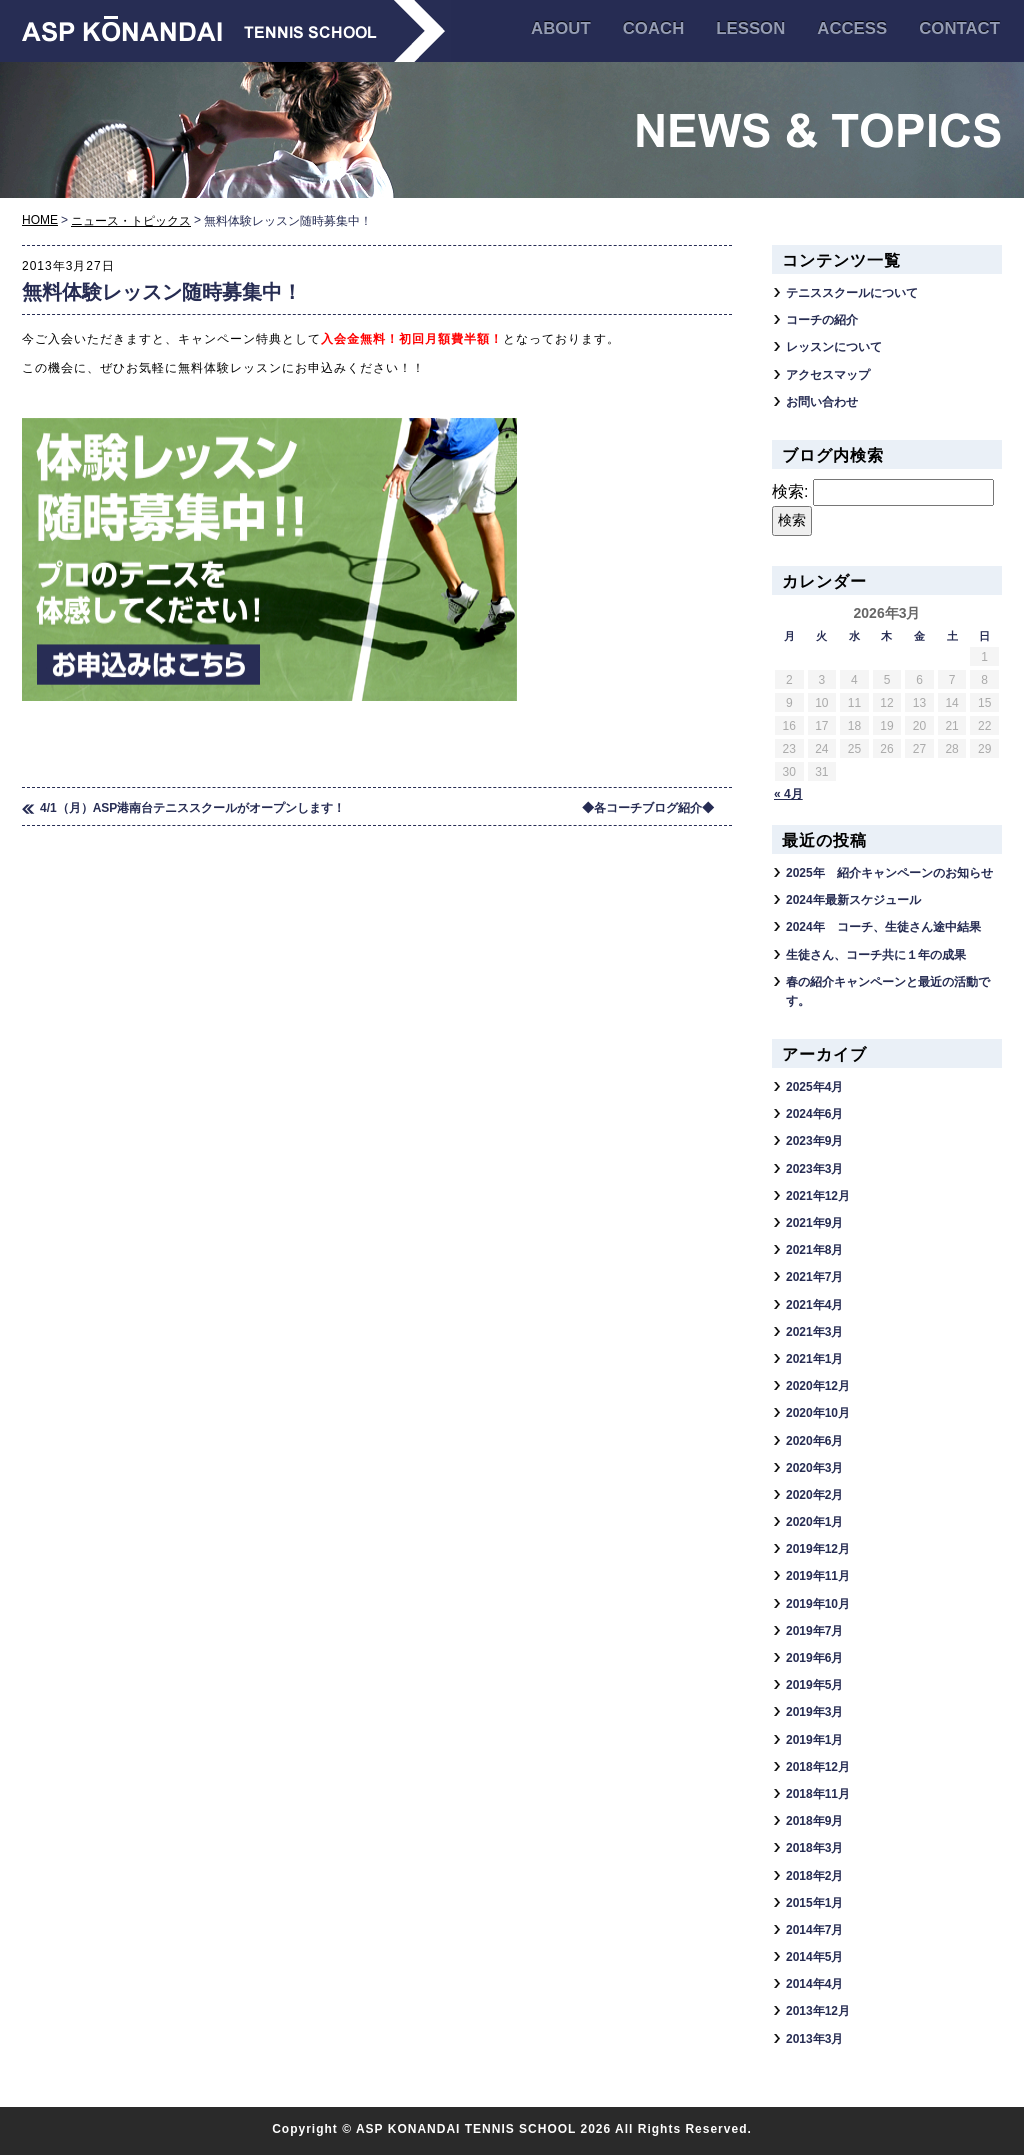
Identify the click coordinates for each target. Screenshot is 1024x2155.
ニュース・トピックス (131, 221)
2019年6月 (814, 1658)
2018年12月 (818, 1767)
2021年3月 (814, 1332)
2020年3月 (814, 1468)
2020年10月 (818, 1413)
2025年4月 (814, 1087)
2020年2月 (814, 1495)
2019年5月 (814, 1685)
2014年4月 (814, 1984)
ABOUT (561, 28)
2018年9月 (814, 1821)
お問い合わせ (822, 402)
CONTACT (959, 28)
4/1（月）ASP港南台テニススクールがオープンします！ (192, 808)
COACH (654, 28)
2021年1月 (814, 1359)
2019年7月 (814, 1631)
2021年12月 (818, 1196)
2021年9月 (814, 1223)
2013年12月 (818, 2011)
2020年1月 (814, 1522)
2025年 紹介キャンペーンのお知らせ (889, 873)
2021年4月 (814, 1305)
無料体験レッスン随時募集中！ (162, 292)
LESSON (750, 28)
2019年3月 (814, 1712)
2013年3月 (814, 2039)
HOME (40, 220)
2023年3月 (814, 1169)
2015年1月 (814, 1903)
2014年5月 (814, 1957)
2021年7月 (814, 1277)
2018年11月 (818, 1794)
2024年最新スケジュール (853, 900)
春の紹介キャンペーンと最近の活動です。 (888, 991)
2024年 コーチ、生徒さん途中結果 (883, 927)
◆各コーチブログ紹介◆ (648, 808)
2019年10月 (818, 1604)
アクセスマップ (828, 375)
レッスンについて (834, 347)
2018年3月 (814, 1848)
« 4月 (788, 794)
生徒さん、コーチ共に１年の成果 (876, 955)
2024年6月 (814, 1114)
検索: (790, 491)
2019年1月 (814, 1740)
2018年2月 (814, 1876)
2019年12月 (818, 1549)
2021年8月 (814, 1250)
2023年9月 (814, 1141)
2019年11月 (818, 1576)
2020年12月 (818, 1386)
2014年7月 (814, 1930)
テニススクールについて (852, 293)
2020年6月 (814, 1441)
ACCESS (852, 28)
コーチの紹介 (822, 320)
